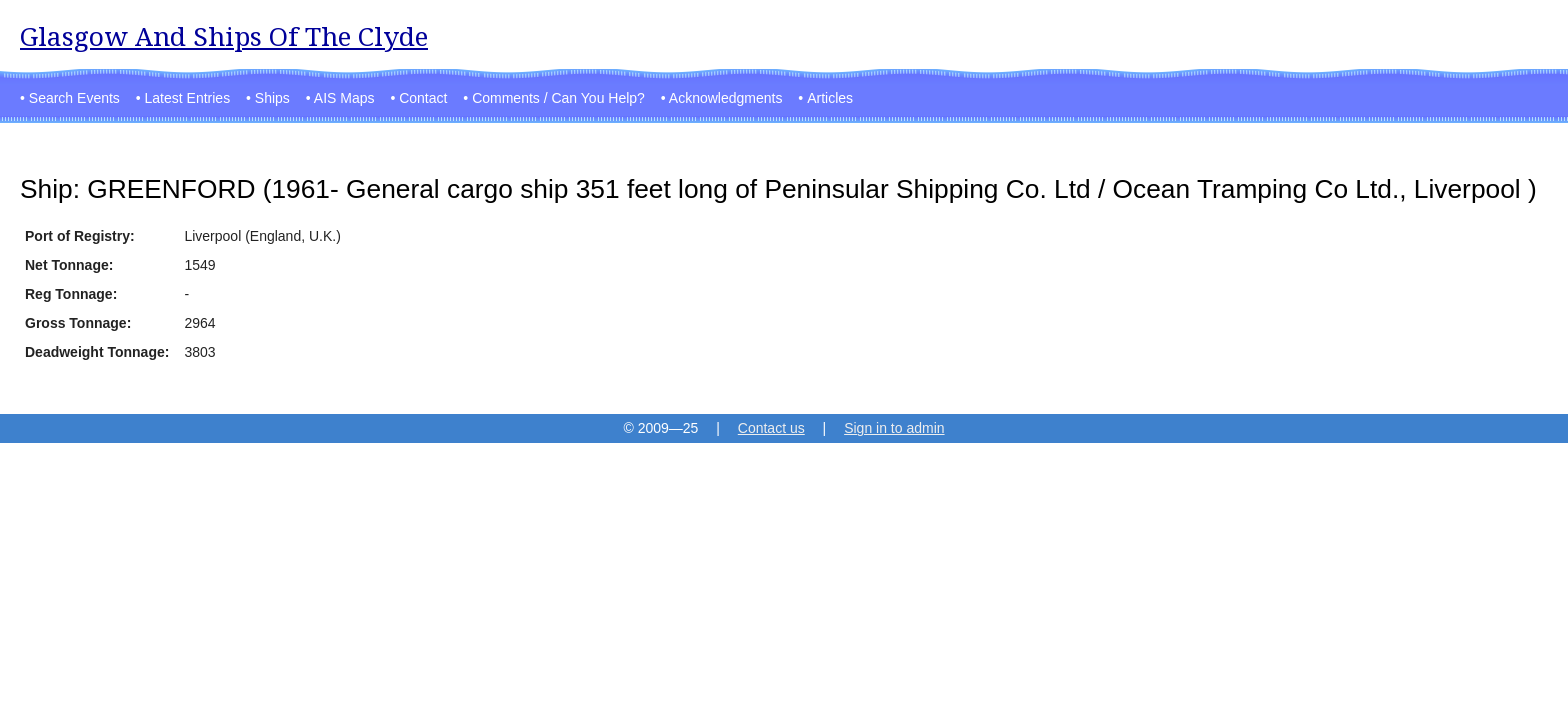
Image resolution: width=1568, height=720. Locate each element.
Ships (272, 98)
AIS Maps (344, 98)
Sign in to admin (894, 428)
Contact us (771, 428)
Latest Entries (188, 98)
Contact (423, 98)
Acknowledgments (726, 98)
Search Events (74, 98)
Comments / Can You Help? (558, 98)
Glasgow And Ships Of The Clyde (224, 36)
